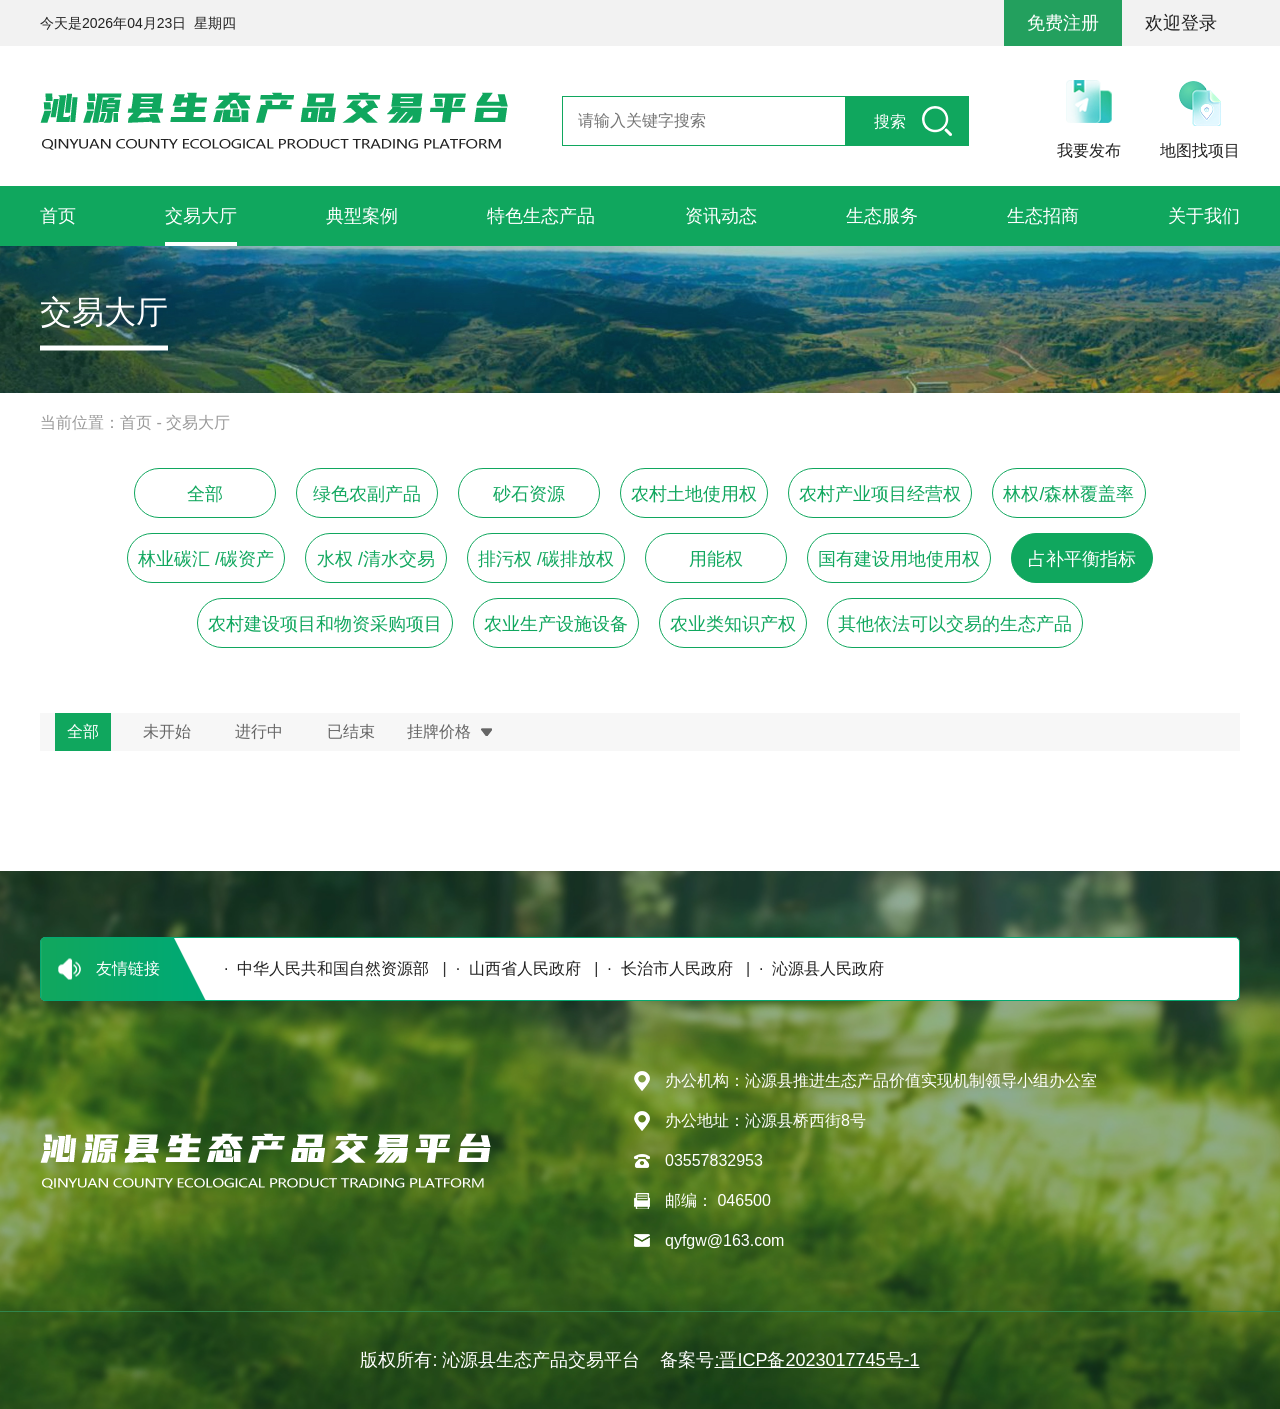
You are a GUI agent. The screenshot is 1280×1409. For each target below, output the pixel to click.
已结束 (351, 731)
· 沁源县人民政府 (817, 968)
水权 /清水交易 (376, 559)
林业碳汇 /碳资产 (206, 559)
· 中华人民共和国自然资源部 (322, 968)
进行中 (259, 731)
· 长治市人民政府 (665, 968)
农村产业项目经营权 (880, 494)
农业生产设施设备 (556, 624)
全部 (205, 494)
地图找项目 (1200, 150)
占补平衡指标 (1082, 559)
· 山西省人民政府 (514, 968)
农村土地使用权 (694, 494)
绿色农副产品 (367, 494)
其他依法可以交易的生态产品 (955, 624)
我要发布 (1089, 150)
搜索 (890, 121)
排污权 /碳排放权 (546, 559)
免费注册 (1063, 23)
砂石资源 (529, 494)
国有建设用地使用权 (899, 559)
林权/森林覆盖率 (1068, 494)
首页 (136, 422)
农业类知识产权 (733, 624)
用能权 (716, 559)
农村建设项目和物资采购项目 (325, 624)
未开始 (167, 731)
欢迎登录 (1181, 23)
